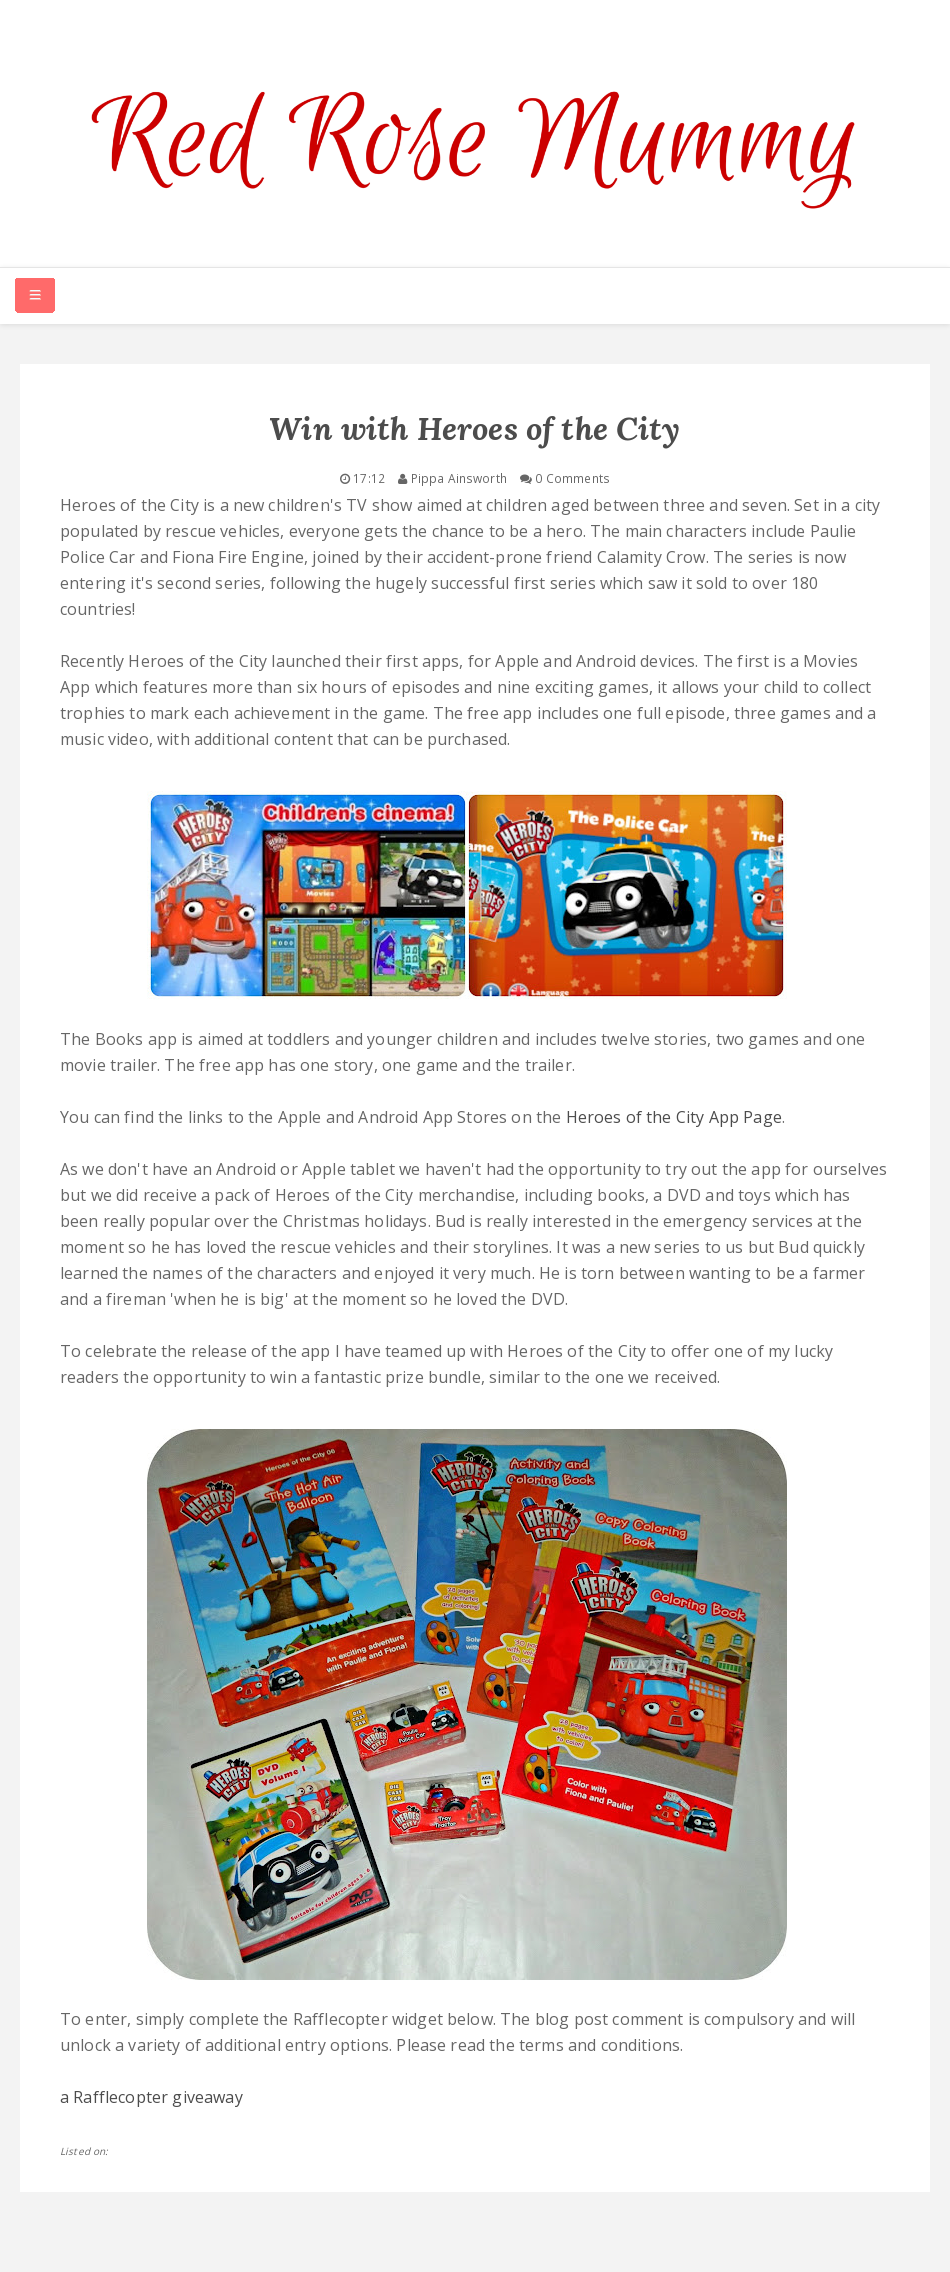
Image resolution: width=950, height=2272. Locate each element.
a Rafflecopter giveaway (151, 2097)
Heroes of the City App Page (674, 1117)
